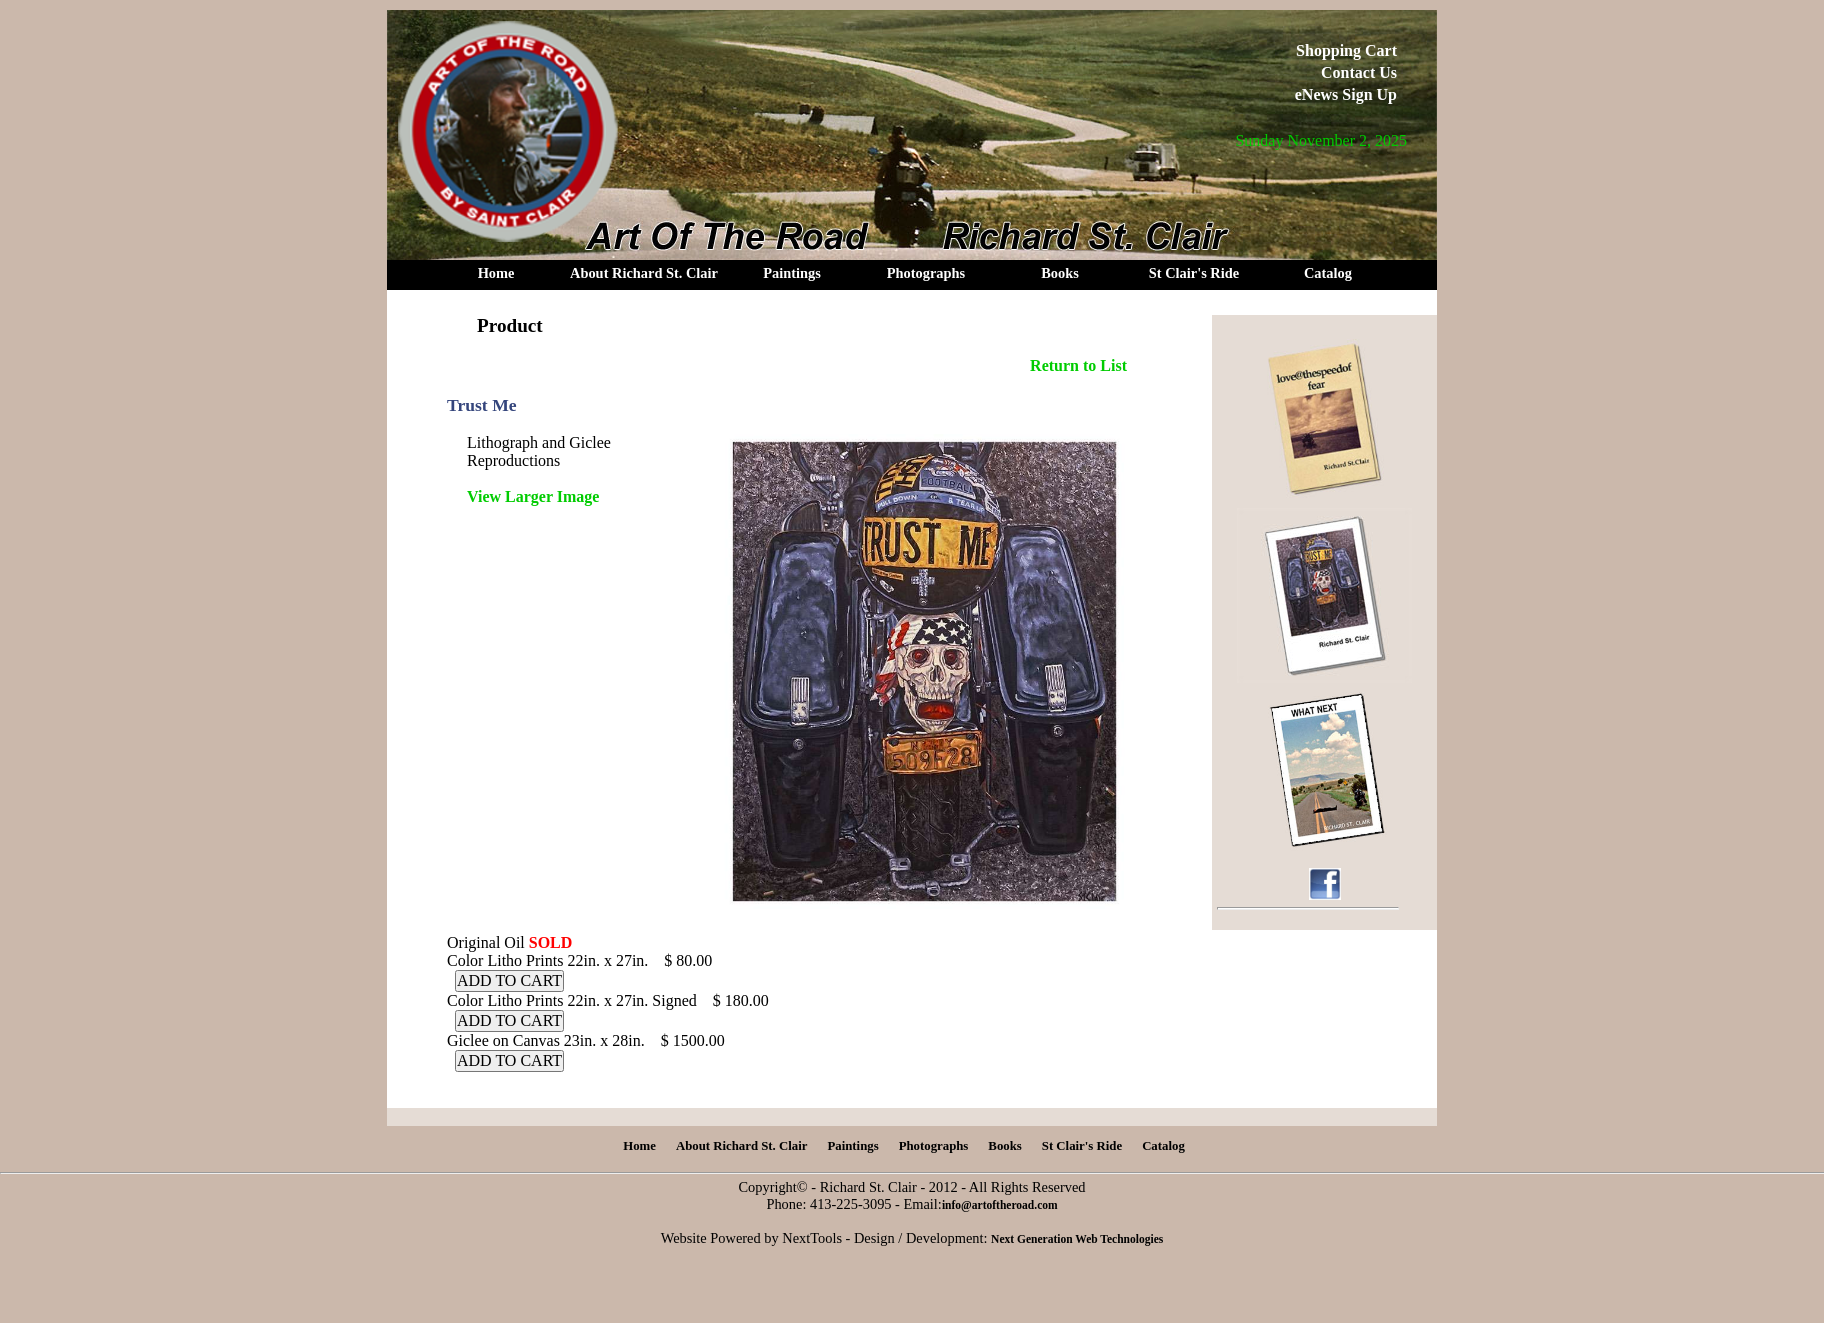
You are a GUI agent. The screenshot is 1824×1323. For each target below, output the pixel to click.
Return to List (1078, 365)
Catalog (1328, 273)
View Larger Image (533, 496)
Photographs (926, 273)
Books (1060, 273)
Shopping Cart (1346, 50)
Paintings (792, 273)
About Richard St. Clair (644, 273)
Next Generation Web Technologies (1077, 1239)
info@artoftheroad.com (1000, 1205)
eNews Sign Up (1346, 94)
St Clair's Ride (1194, 273)
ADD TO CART (509, 980)
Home (496, 273)
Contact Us (1359, 72)
